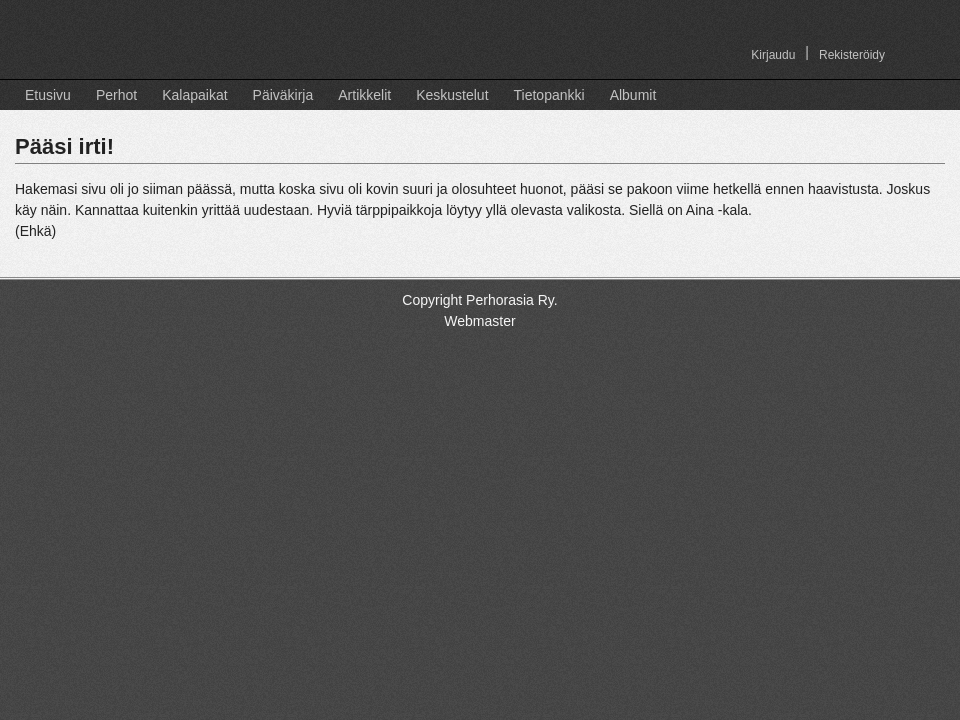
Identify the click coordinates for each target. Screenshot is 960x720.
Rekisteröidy (852, 55)
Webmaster (479, 321)
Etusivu (48, 95)
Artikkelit (364, 95)
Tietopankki (549, 95)
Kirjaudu (773, 55)
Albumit (633, 95)
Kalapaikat (194, 95)
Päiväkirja (283, 95)
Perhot (116, 95)
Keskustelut (452, 95)
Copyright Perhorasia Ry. (479, 300)
